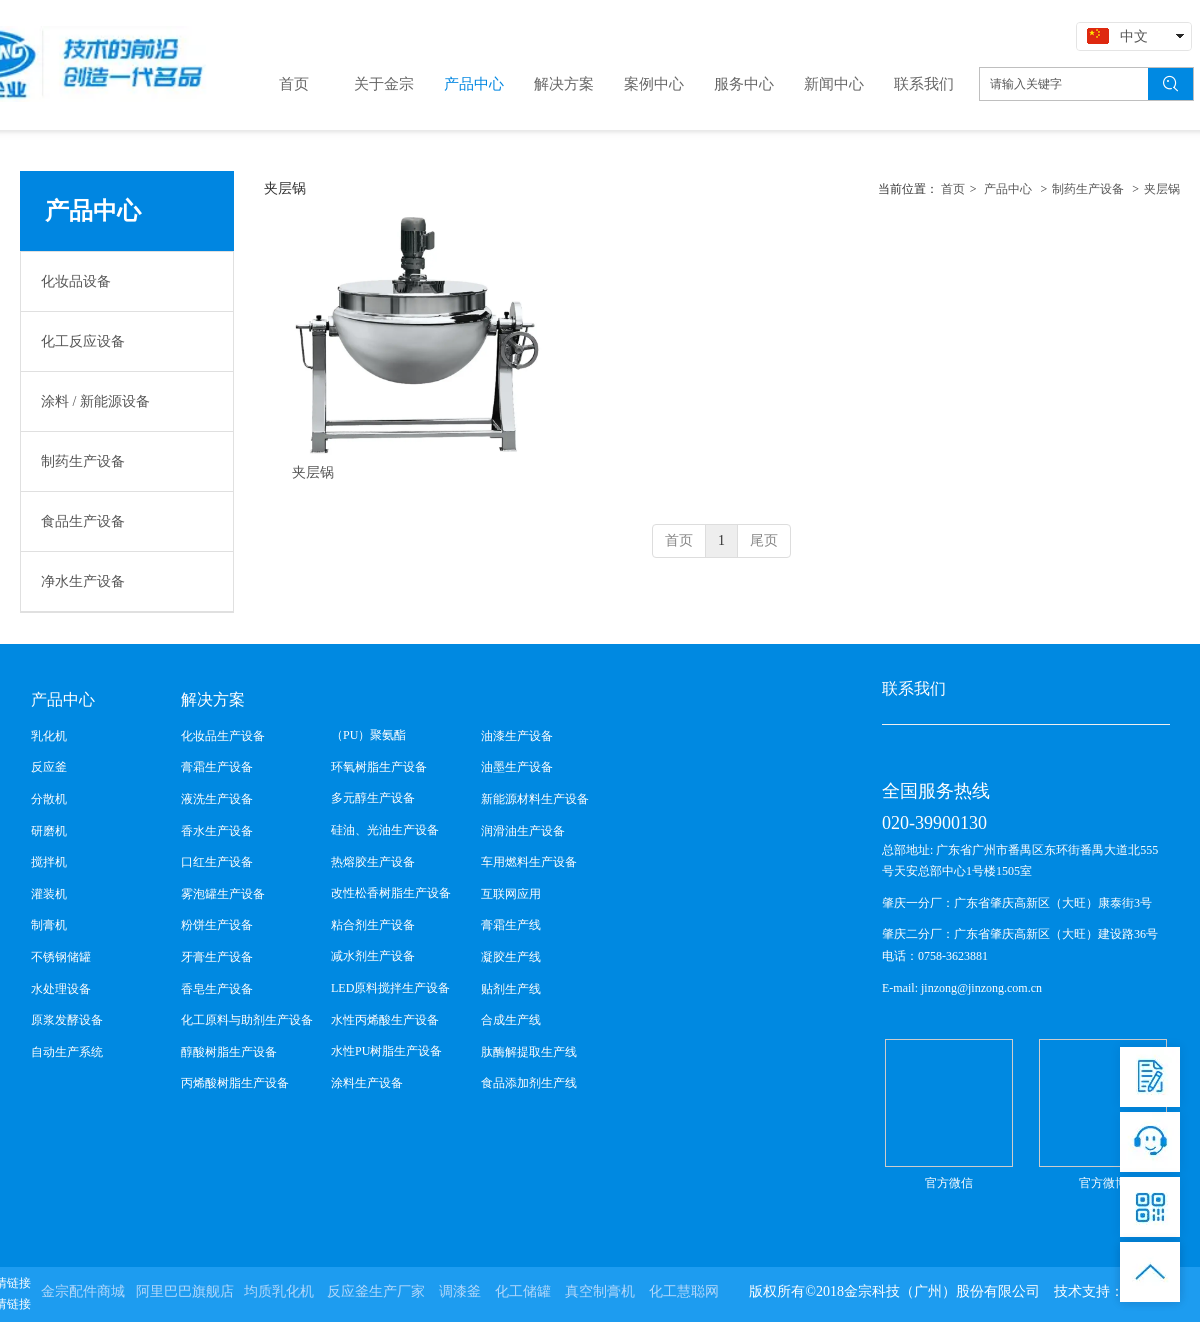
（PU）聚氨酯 (368, 735)
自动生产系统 (67, 1052)
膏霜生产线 (511, 925)
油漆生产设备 (517, 736)
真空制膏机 (600, 1291)
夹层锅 (1162, 189)
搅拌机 (49, 862)
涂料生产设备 (367, 1083)
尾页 (764, 540)
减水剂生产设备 (373, 956)
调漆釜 (460, 1291)
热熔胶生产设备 (373, 862)
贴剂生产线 (511, 989)
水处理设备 (61, 989)
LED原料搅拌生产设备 (390, 988)
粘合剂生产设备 (373, 925)
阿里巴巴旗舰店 (185, 1291)
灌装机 (49, 894)
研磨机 (49, 831)
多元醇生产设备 (373, 798)
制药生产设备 (1088, 189)
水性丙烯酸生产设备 (385, 1020)
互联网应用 (511, 894)
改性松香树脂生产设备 (391, 893)
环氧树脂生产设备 (379, 767)
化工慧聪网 (684, 1291)
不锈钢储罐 (61, 957)
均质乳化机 (279, 1291)
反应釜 (49, 767)
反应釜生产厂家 (376, 1291)
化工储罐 (523, 1291)
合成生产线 (511, 1020)
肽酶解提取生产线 (529, 1052)
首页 (953, 189)
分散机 (49, 799)
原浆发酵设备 (67, 1020)
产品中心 (1008, 189)
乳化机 (49, 736)
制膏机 (49, 925)
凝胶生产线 (511, 957)
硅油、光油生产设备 (385, 830)
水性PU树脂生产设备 (386, 1051)
